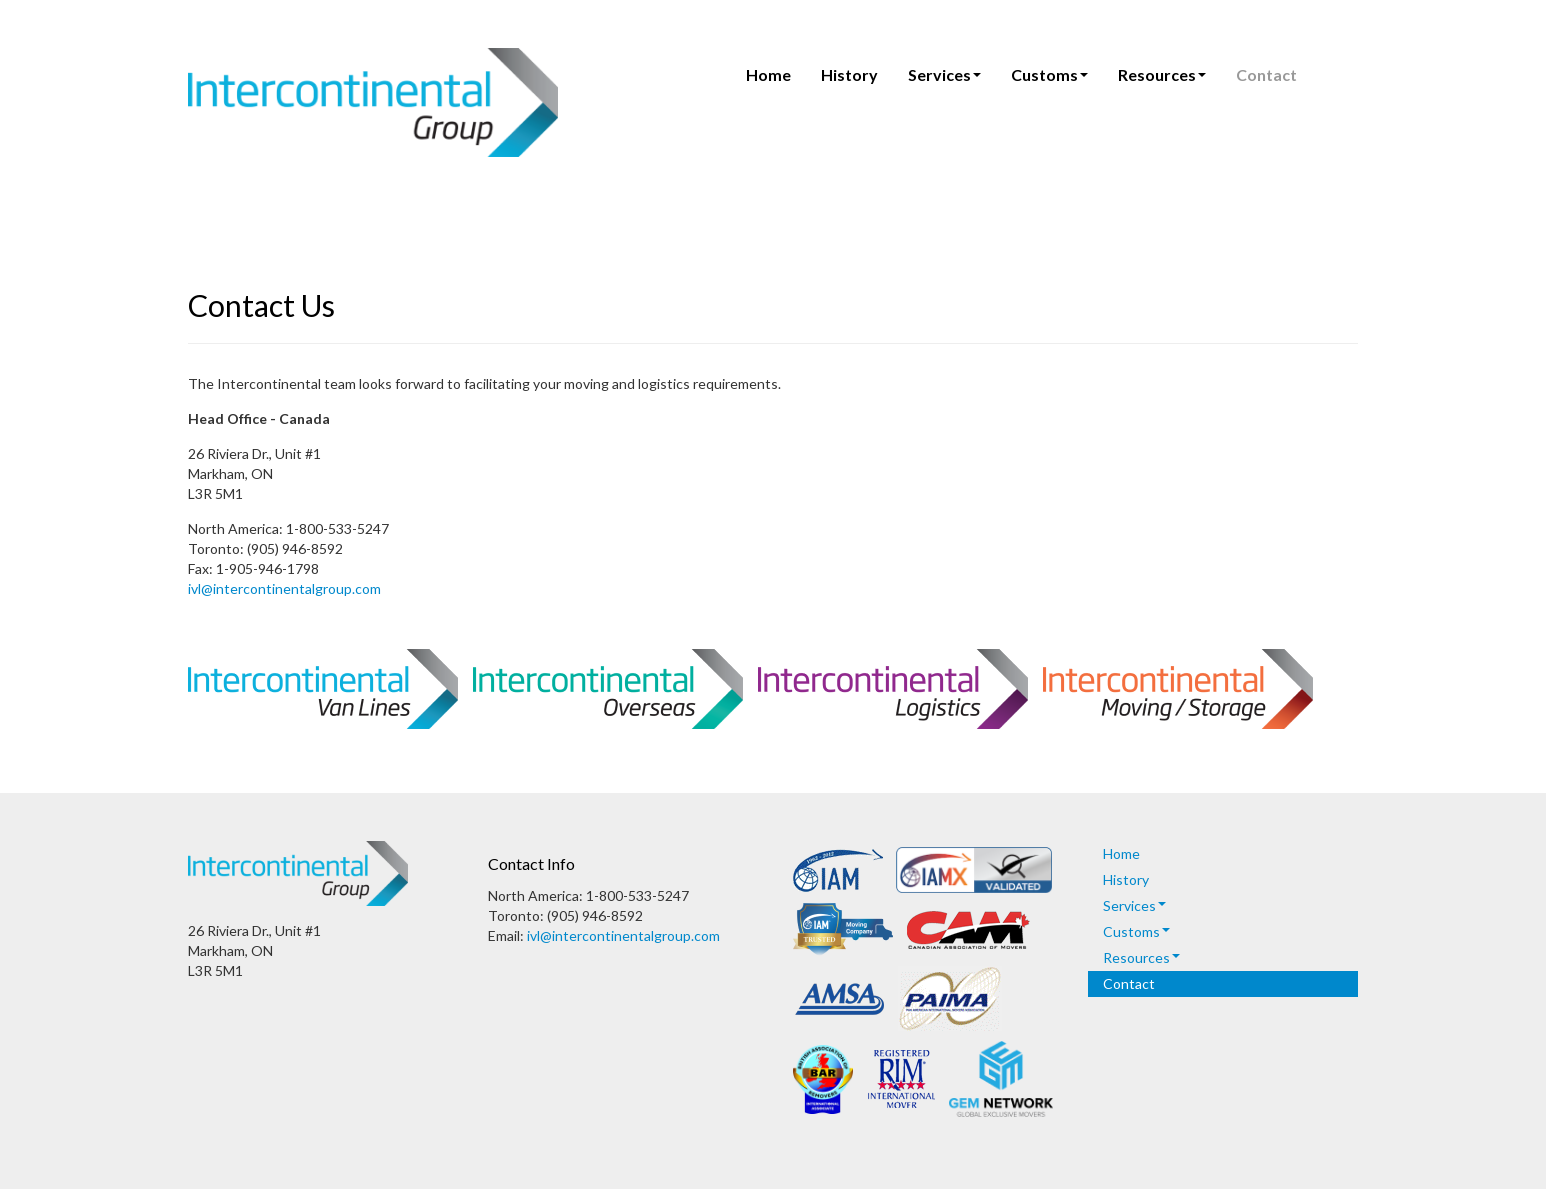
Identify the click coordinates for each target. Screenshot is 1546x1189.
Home (768, 74)
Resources (1162, 74)
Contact (1266, 74)
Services (944, 74)
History (849, 74)
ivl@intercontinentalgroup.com (284, 588)
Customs (1049, 74)
